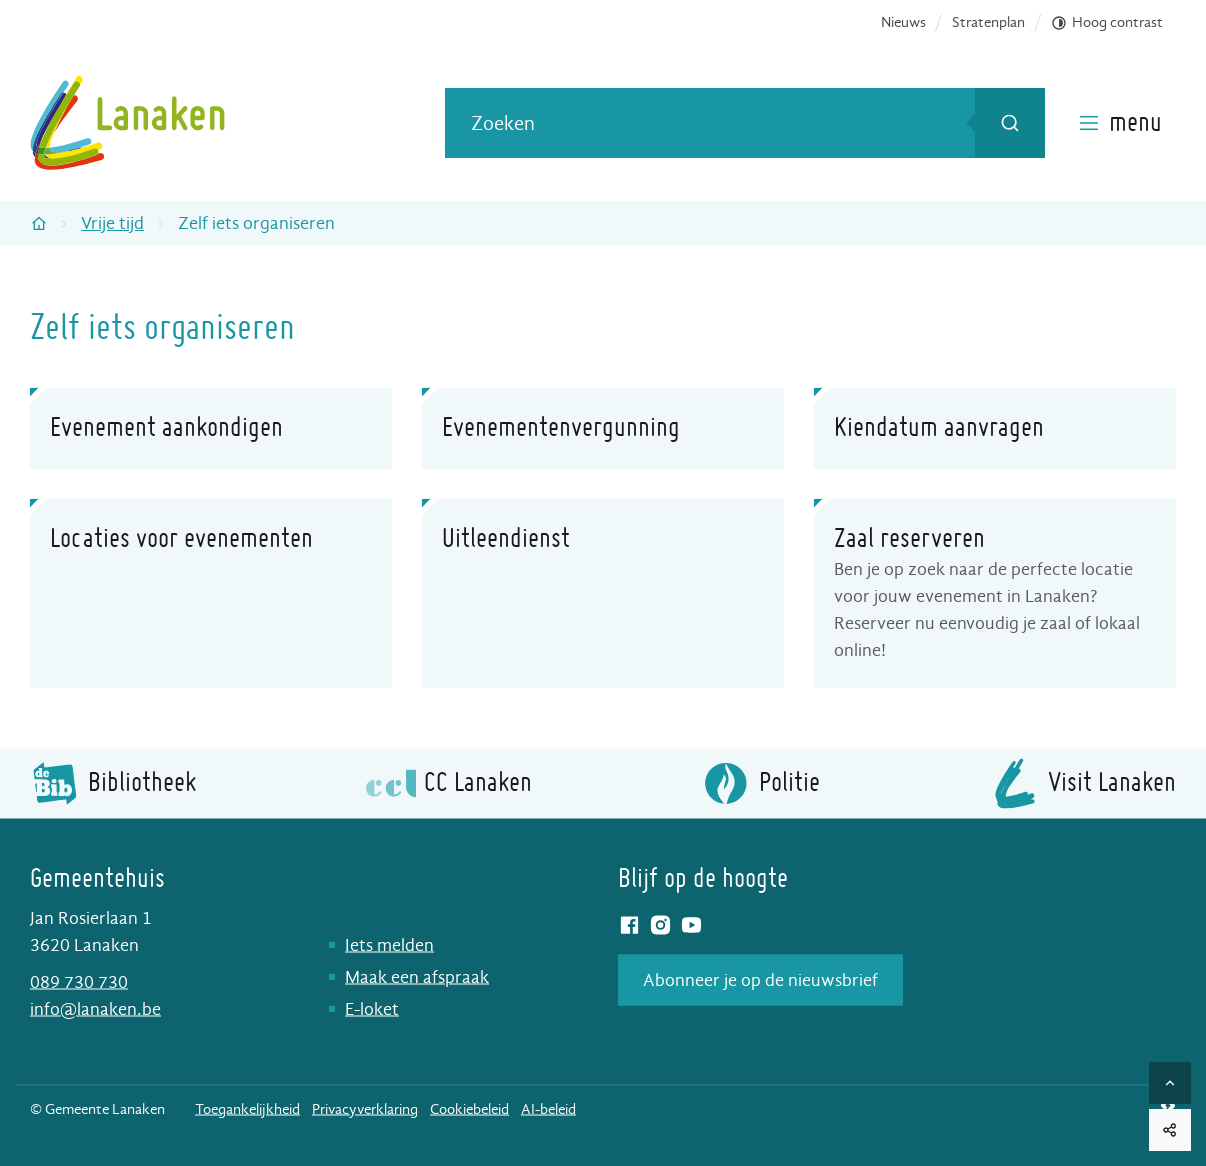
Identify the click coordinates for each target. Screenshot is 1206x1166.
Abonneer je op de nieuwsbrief (760, 979)
